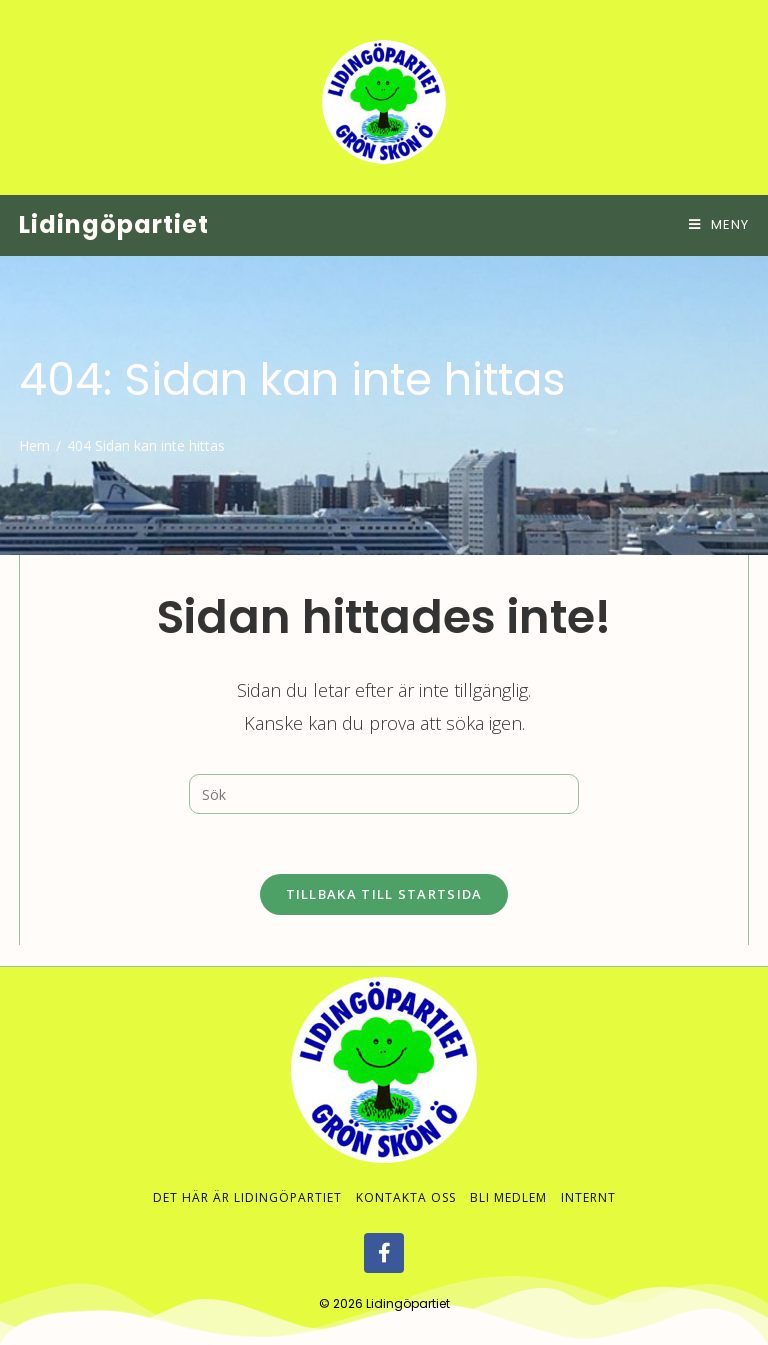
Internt (588, 1177)
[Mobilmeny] (719, 224)
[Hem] (34, 445)
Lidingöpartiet (114, 224)
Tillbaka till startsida (384, 894)
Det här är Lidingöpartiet (247, 1177)
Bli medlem (508, 1177)
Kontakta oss (406, 1177)
